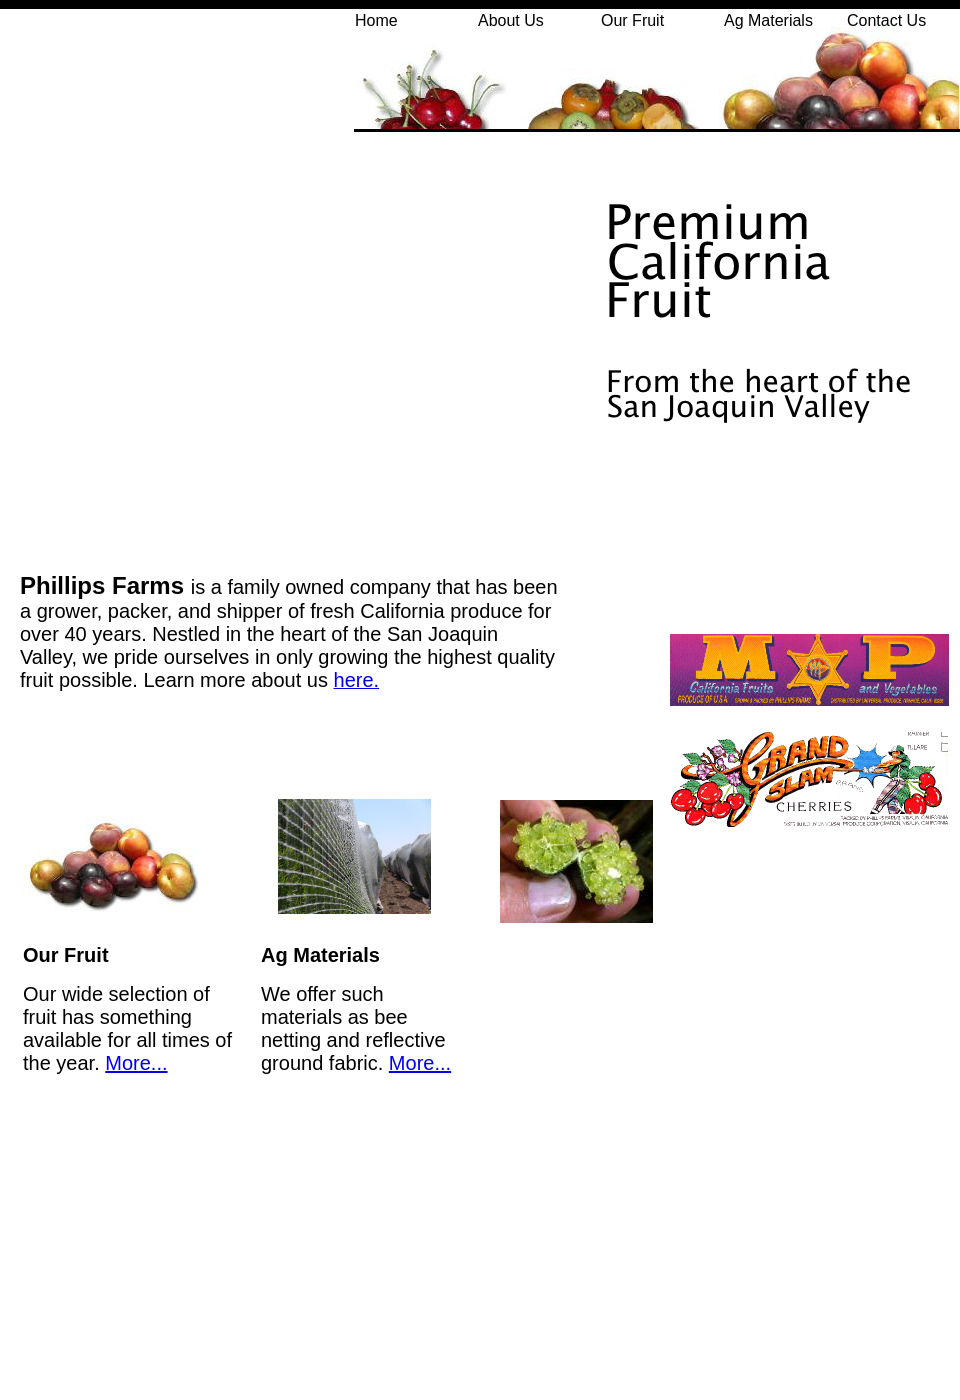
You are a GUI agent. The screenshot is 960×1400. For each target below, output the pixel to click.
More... (136, 1063)
